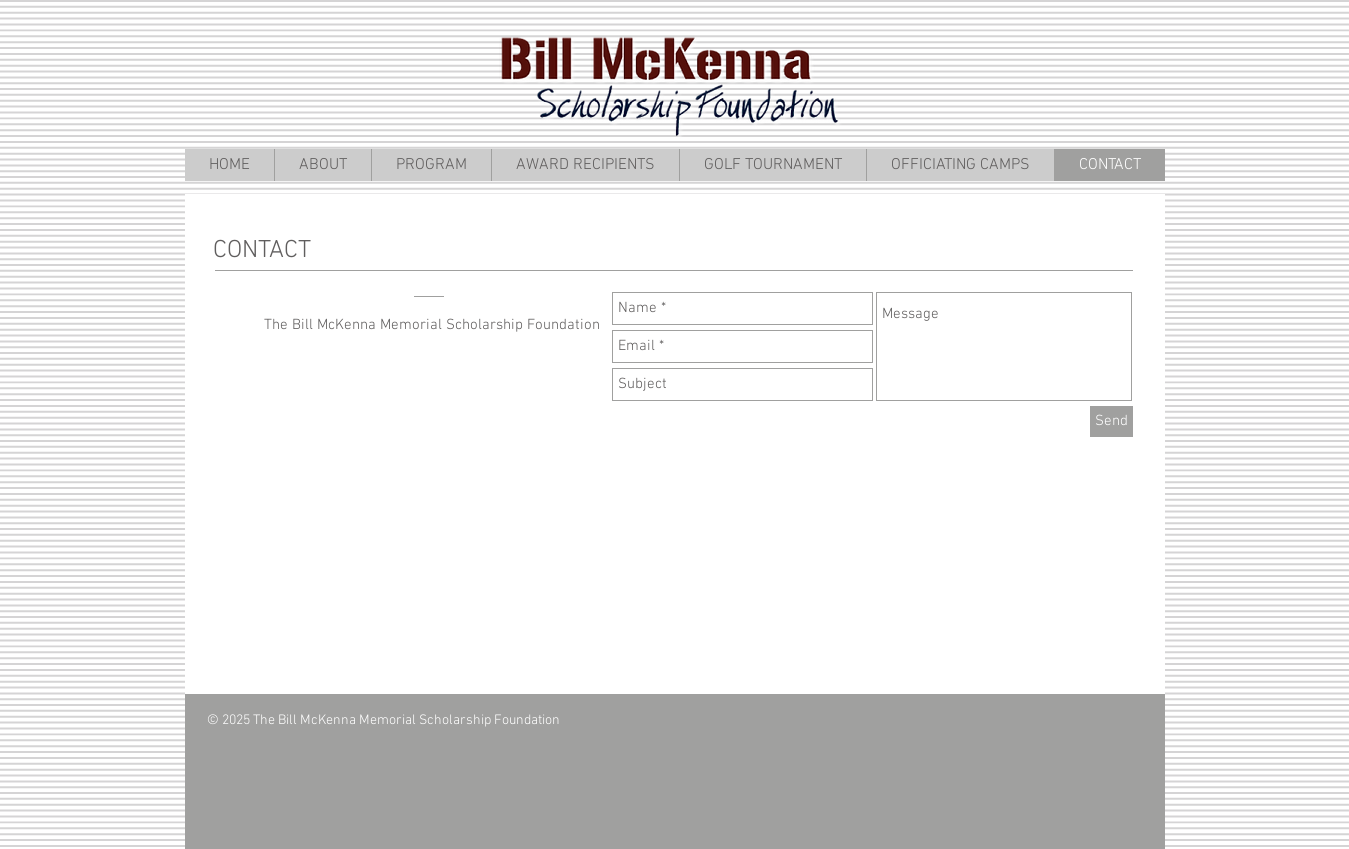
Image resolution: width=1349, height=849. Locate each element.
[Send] (1111, 421)
